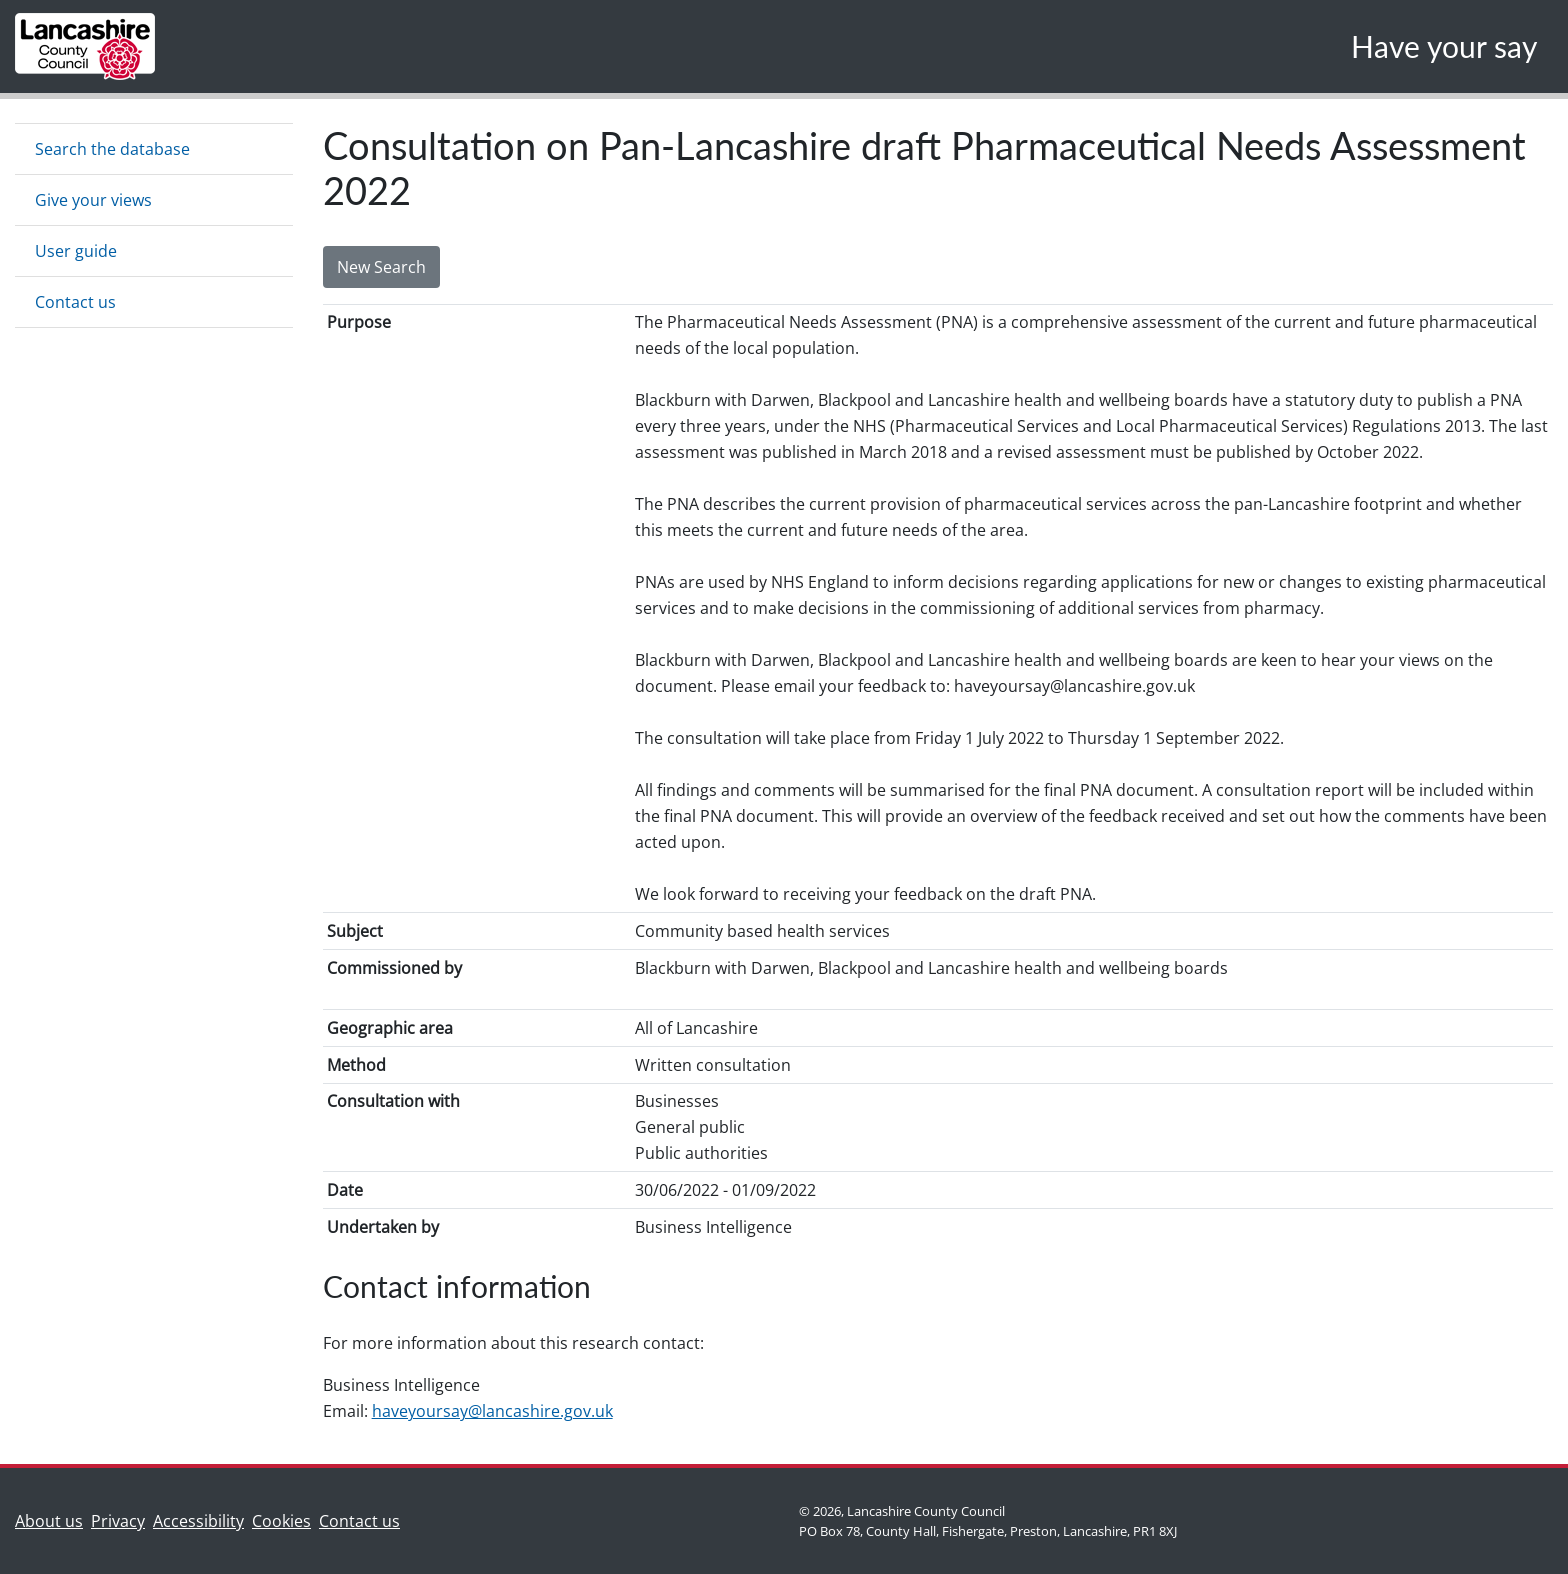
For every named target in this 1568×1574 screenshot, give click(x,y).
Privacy (118, 1521)
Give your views (93, 200)
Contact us (75, 302)
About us (53, 1519)
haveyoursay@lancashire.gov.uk (492, 1411)
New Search (381, 267)
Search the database (112, 149)
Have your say (1444, 46)
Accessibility (198, 1521)
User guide (76, 251)
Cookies (281, 1521)
